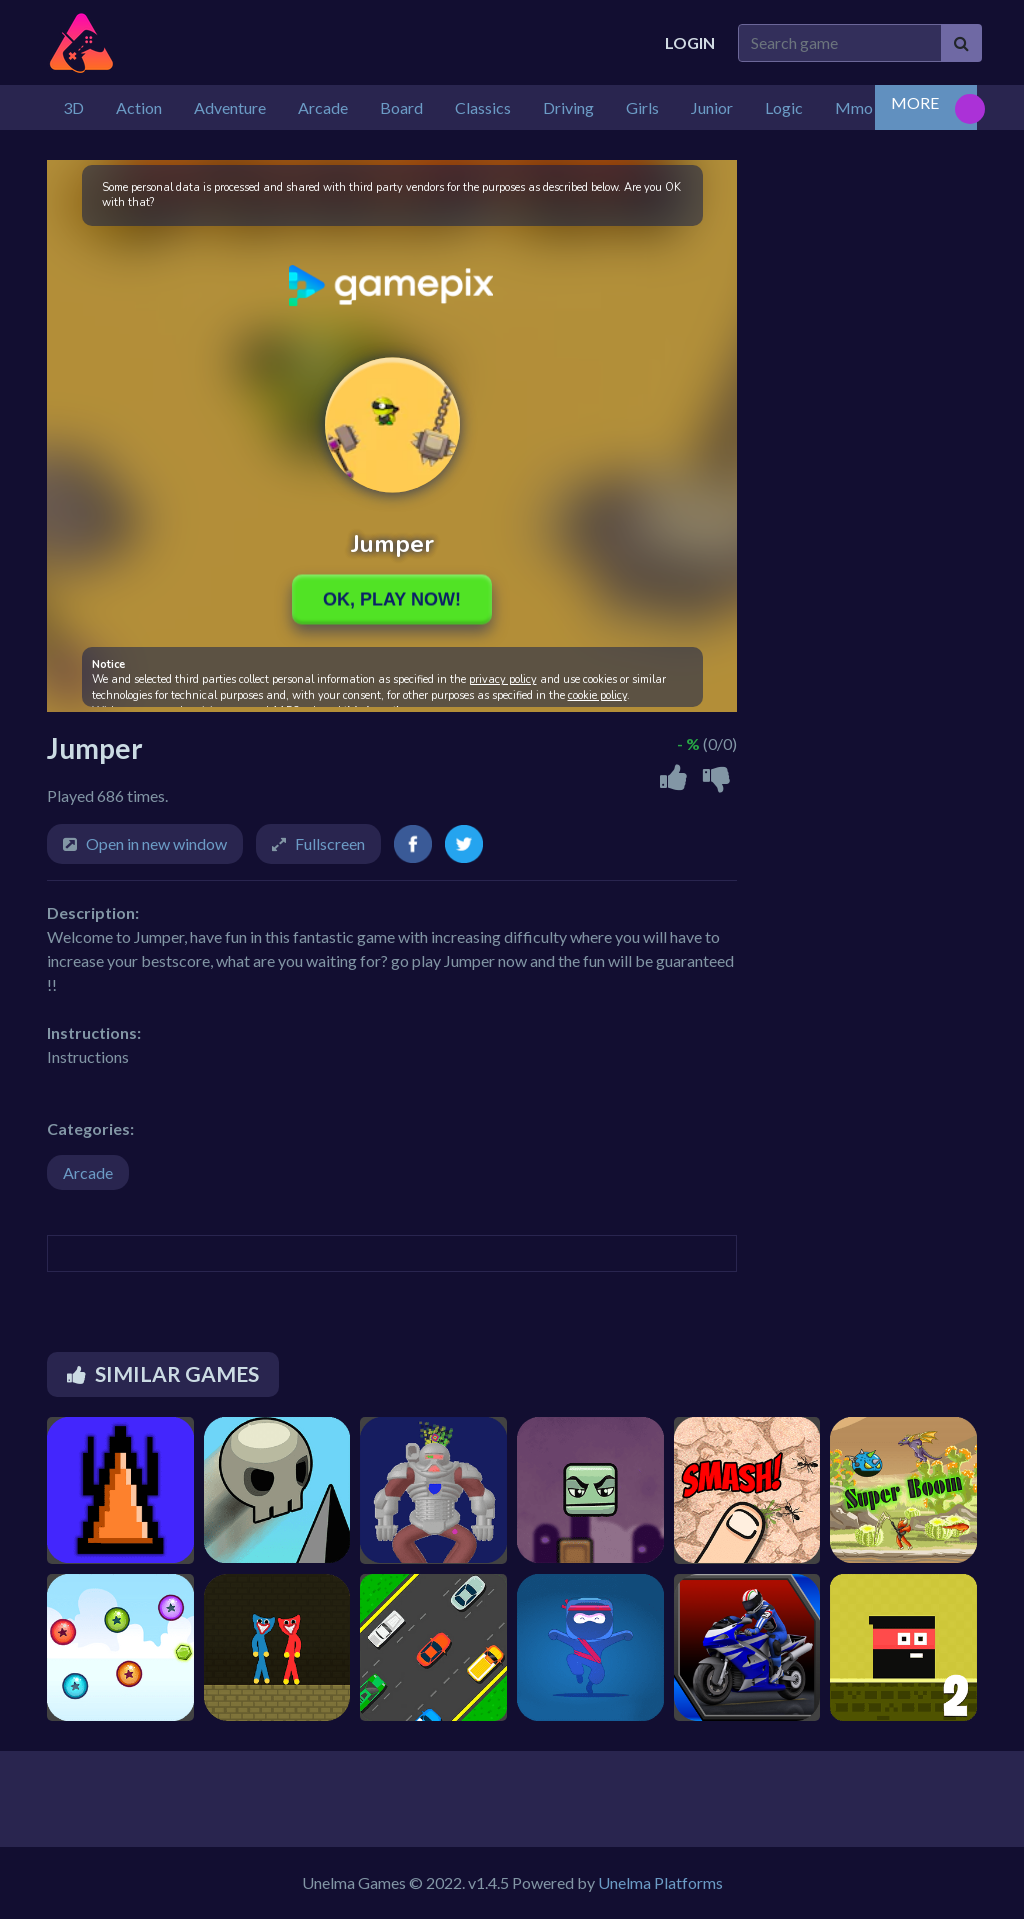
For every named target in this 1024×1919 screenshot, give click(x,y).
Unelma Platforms (660, 1882)
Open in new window (156, 843)
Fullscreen (330, 843)
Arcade (88, 1172)
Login (690, 42)
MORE (915, 102)
